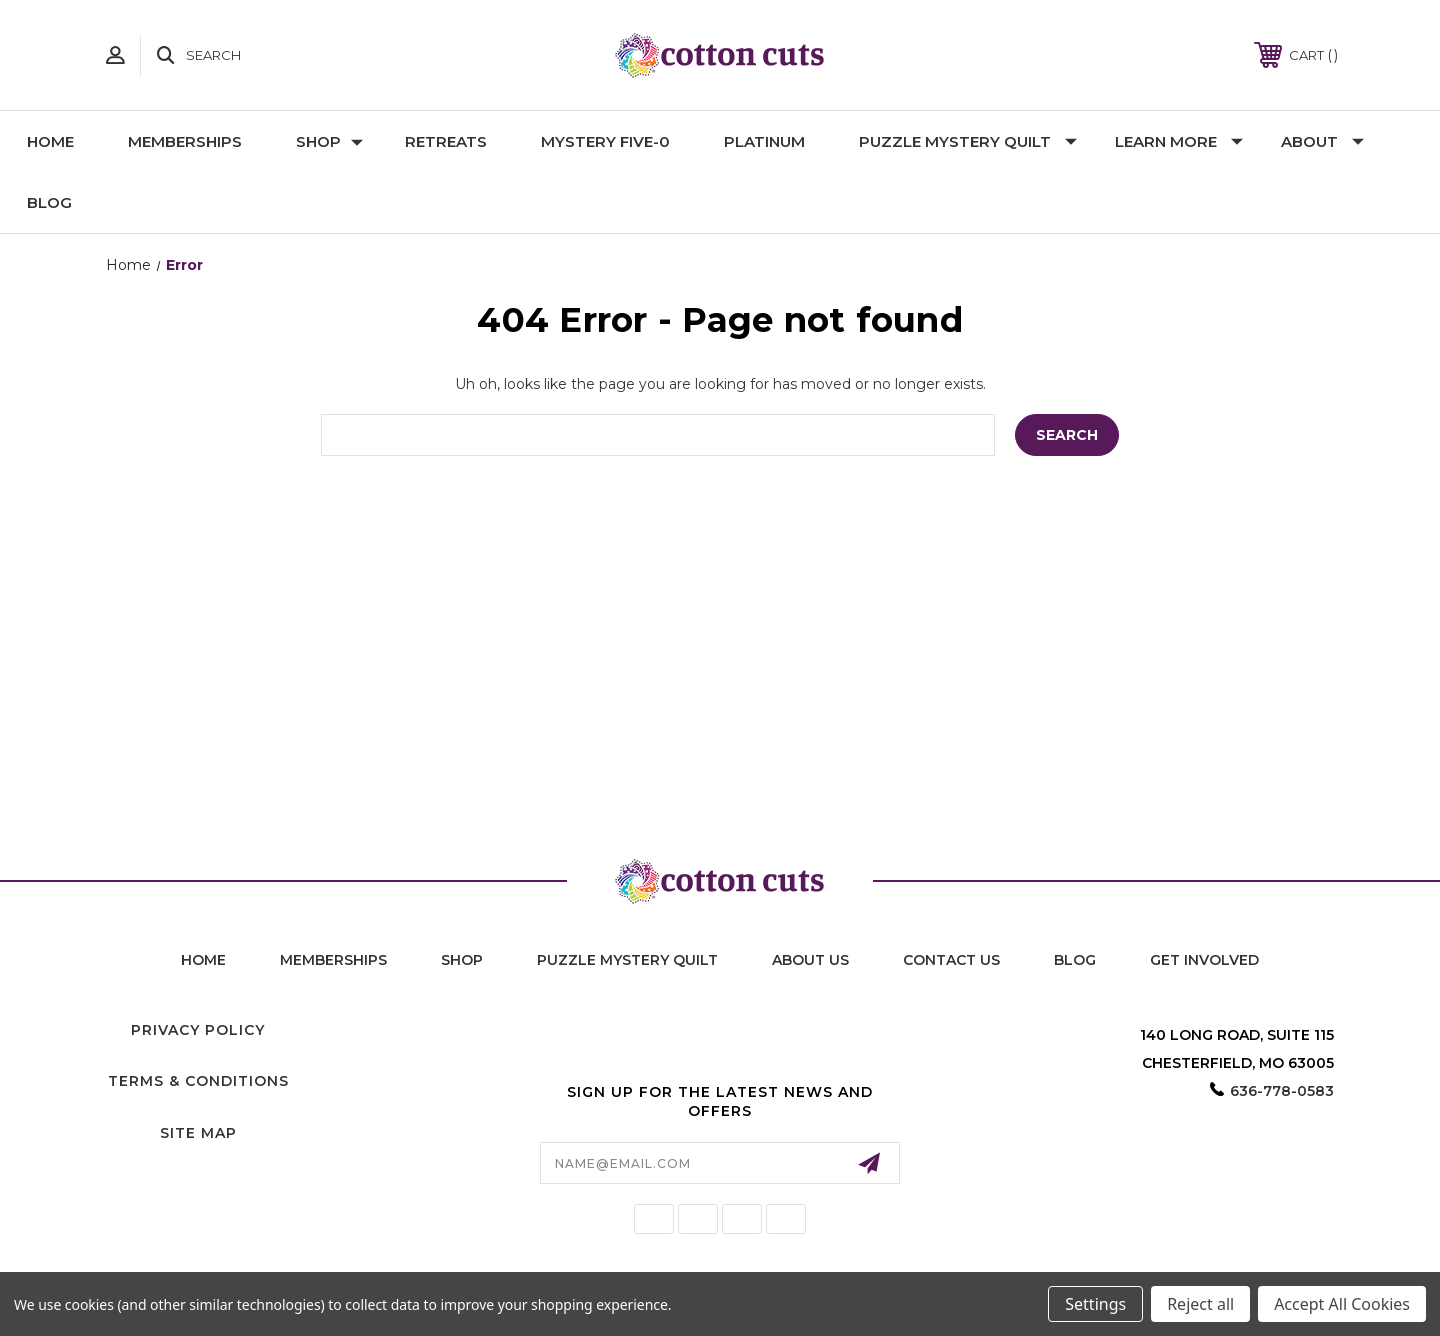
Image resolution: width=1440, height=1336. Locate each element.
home (203, 960)
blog (1075, 960)
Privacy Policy (198, 1030)
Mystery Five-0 (605, 141)
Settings (1095, 1304)
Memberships (185, 141)
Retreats (446, 141)
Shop (329, 141)
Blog (49, 202)
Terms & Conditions (198, 1081)
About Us (810, 960)
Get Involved (1204, 960)
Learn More (1179, 141)
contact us (951, 960)
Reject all (1200, 1304)
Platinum (764, 141)
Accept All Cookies (1342, 1304)
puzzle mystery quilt (627, 960)
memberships (333, 960)
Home (50, 141)
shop (462, 960)
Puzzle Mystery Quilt (968, 141)
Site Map (198, 1133)
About (1322, 141)
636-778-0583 (1282, 1091)
